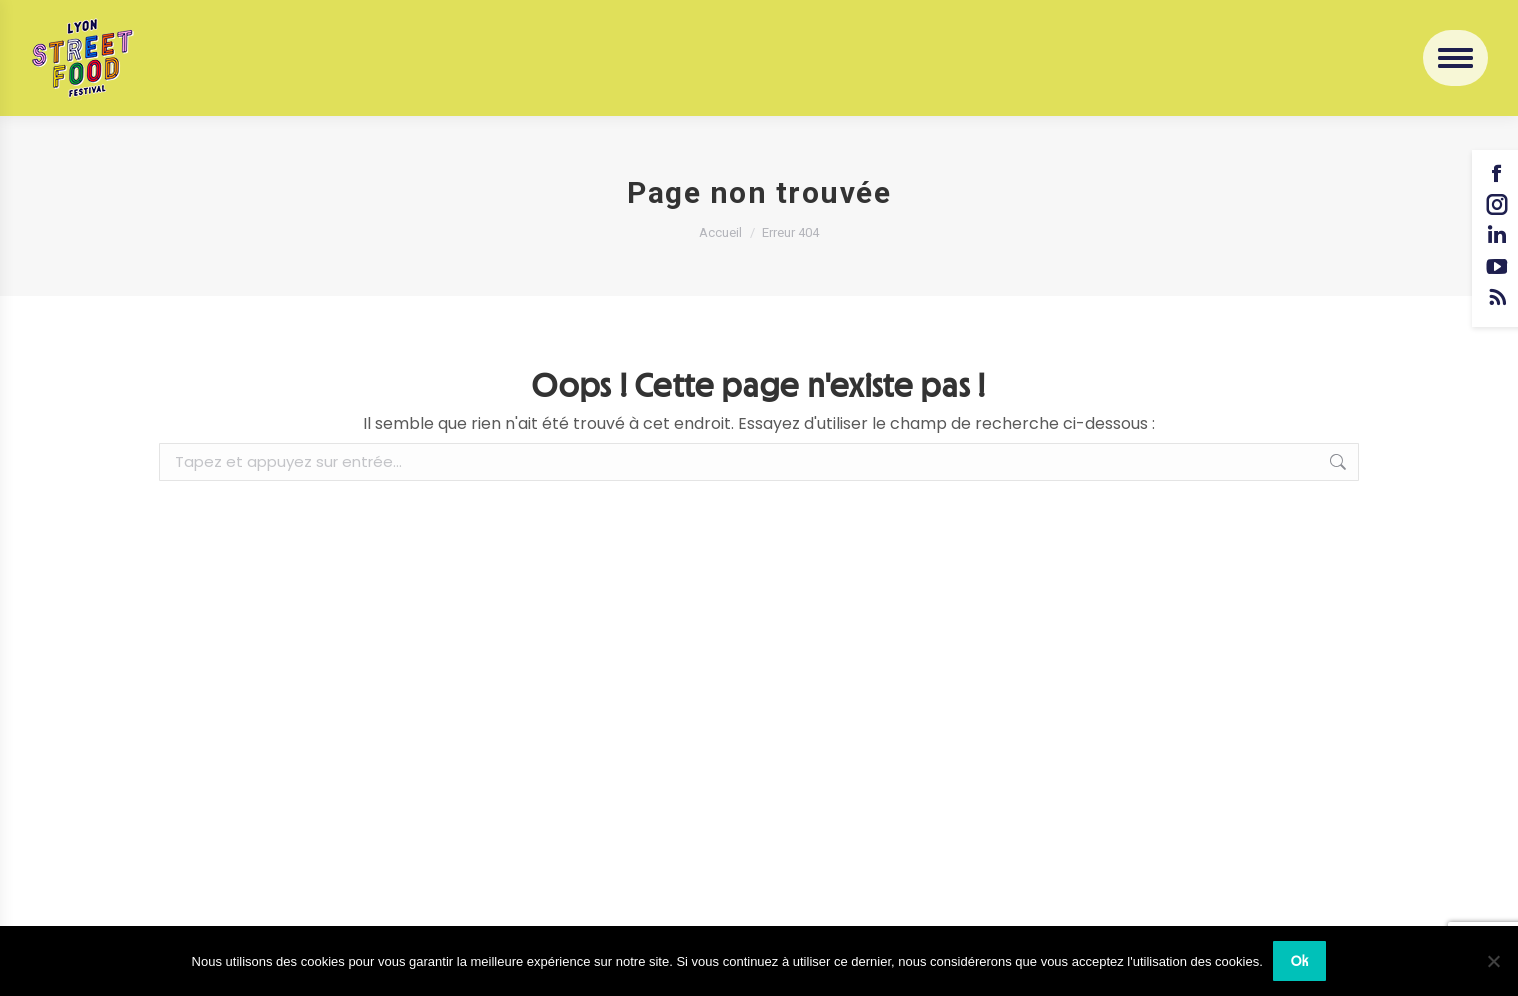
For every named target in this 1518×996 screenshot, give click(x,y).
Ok (1300, 961)
